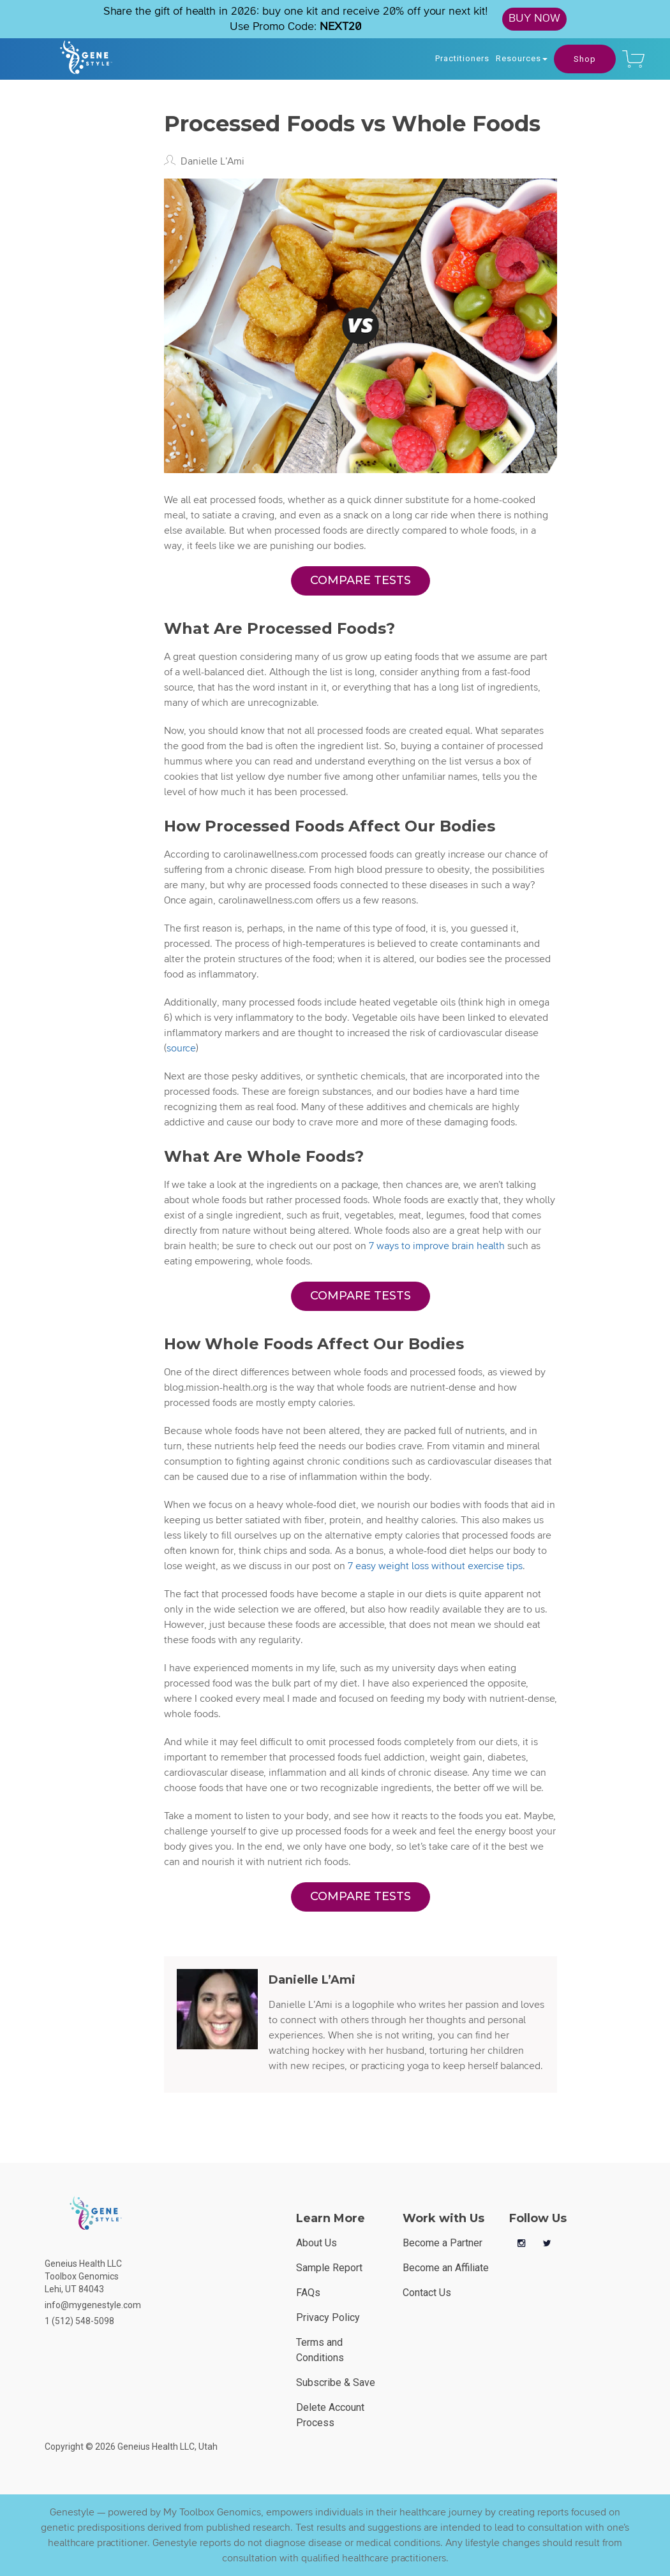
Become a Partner (442, 2243)
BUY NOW (534, 18)
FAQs (308, 2293)
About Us (316, 2243)
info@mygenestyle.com (93, 2305)
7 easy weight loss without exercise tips (435, 1566)
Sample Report (329, 2268)
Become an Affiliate (446, 2268)
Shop (585, 59)
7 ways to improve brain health (437, 1246)
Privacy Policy (328, 2317)
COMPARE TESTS (360, 580)
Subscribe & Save (335, 2382)
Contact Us (427, 2293)
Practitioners (462, 58)
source (181, 1048)
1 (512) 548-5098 (79, 2321)
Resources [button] (521, 58)
